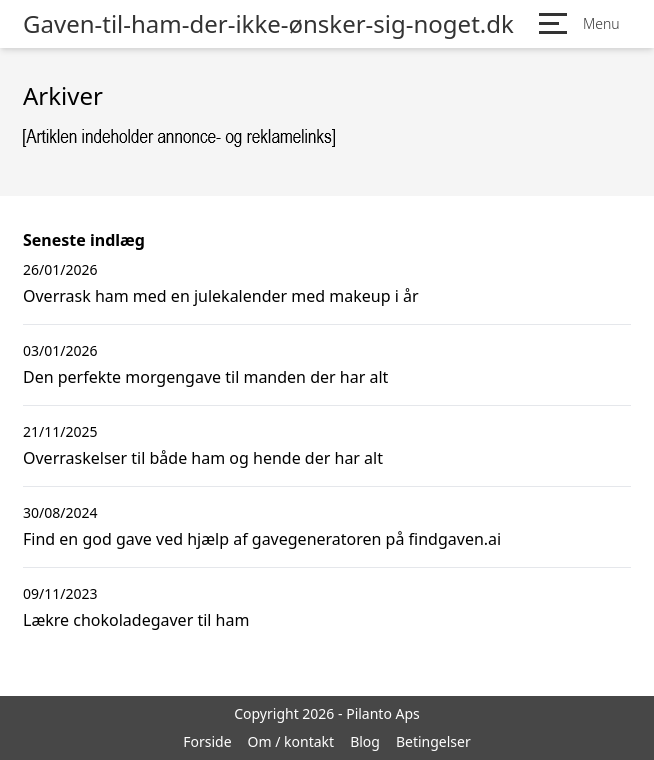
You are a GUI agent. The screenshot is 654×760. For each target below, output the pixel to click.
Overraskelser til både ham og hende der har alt (203, 458)
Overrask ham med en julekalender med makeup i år (221, 296)
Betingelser (433, 741)
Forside (207, 741)
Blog (365, 741)
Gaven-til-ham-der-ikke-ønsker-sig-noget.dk (268, 24)
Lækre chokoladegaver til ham (136, 620)
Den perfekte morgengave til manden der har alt (205, 377)
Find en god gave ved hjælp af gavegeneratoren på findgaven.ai (262, 539)
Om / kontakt (291, 741)
